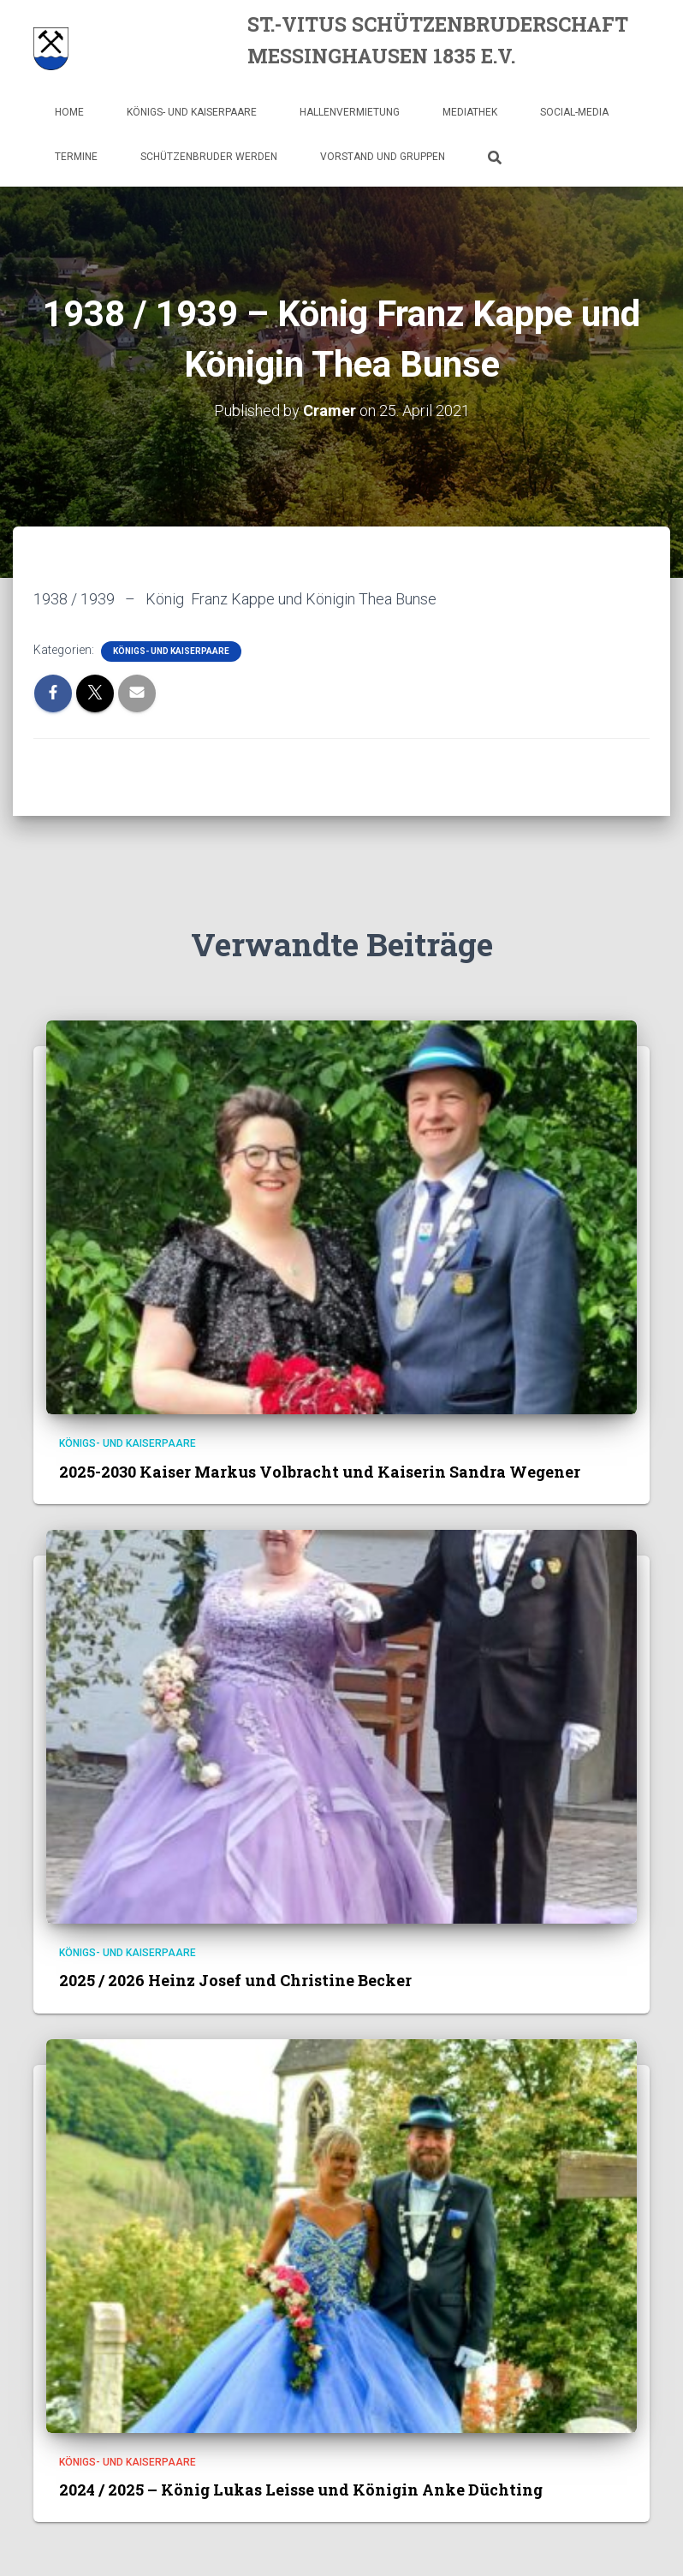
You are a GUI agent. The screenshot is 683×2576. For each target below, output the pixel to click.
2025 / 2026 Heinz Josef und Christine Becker (235, 1980)
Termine (76, 157)
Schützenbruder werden (208, 157)
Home (69, 112)
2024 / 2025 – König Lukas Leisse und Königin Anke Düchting (301, 2489)
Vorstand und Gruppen (382, 157)
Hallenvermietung (350, 112)
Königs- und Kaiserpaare (192, 112)
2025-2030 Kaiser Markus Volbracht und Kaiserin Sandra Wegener (319, 1471)
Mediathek (469, 112)
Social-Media (574, 112)
